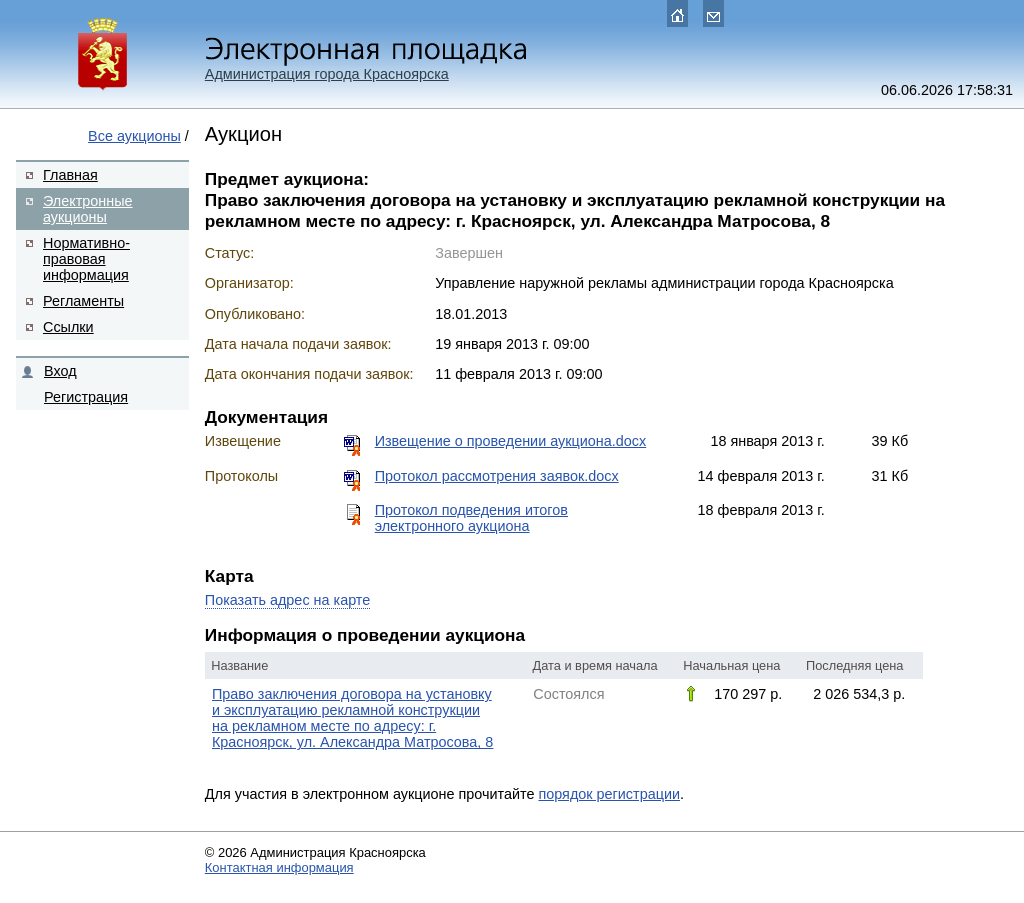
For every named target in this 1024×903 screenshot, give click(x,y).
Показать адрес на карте (287, 600)
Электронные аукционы (88, 209)
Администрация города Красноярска (327, 74)
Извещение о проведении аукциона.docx (510, 441)
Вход (60, 371)
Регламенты (83, 301)
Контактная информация (279, 867)
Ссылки (68, 327)
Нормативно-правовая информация (86, 259)
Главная (70, 175)
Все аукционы (134, 136)
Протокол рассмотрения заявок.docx (497, 476)
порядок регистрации (609, 794)
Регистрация (86, 397)
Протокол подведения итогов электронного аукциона (471, 518)
